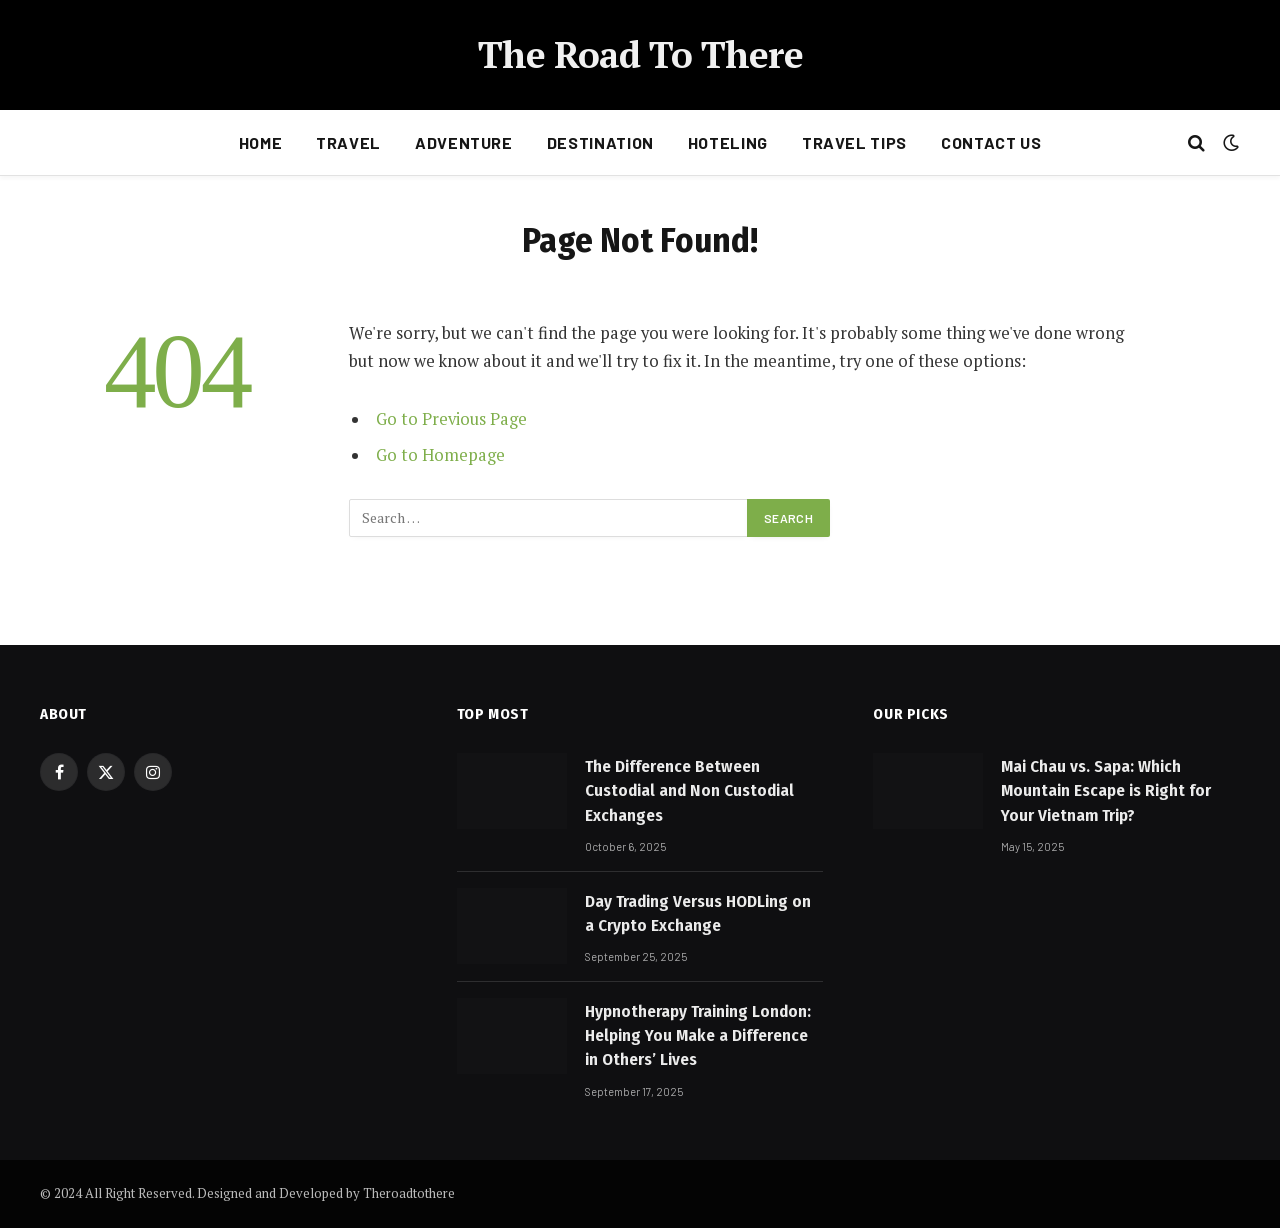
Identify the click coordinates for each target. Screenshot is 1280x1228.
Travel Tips (854, 142)
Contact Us (991, 142)
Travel (348, 142)
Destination (600, 142)
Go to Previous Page (451, 419)
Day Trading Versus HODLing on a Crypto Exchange (698, 913)
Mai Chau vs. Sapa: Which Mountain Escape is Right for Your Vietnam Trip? (1106, 791)
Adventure (464, 142)
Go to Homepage (440, 455)
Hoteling (728, 142)
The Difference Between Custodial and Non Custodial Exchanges (689, 791)
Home (261, 142)
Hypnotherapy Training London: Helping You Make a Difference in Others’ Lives (698, 1036)
